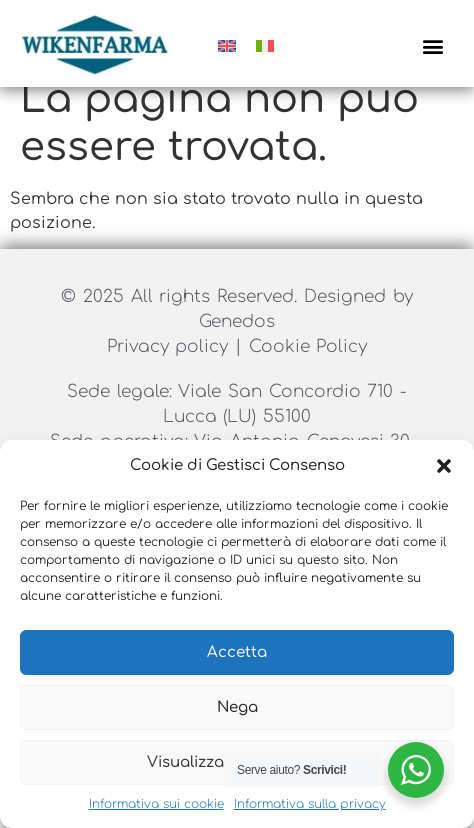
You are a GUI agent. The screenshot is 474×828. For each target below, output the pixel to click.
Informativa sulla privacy (310, 804)
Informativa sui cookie (156, 804)
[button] (444, 466)
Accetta (237, 652)
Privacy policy (171, 367)
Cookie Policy (308, 367)
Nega (237, 707)
